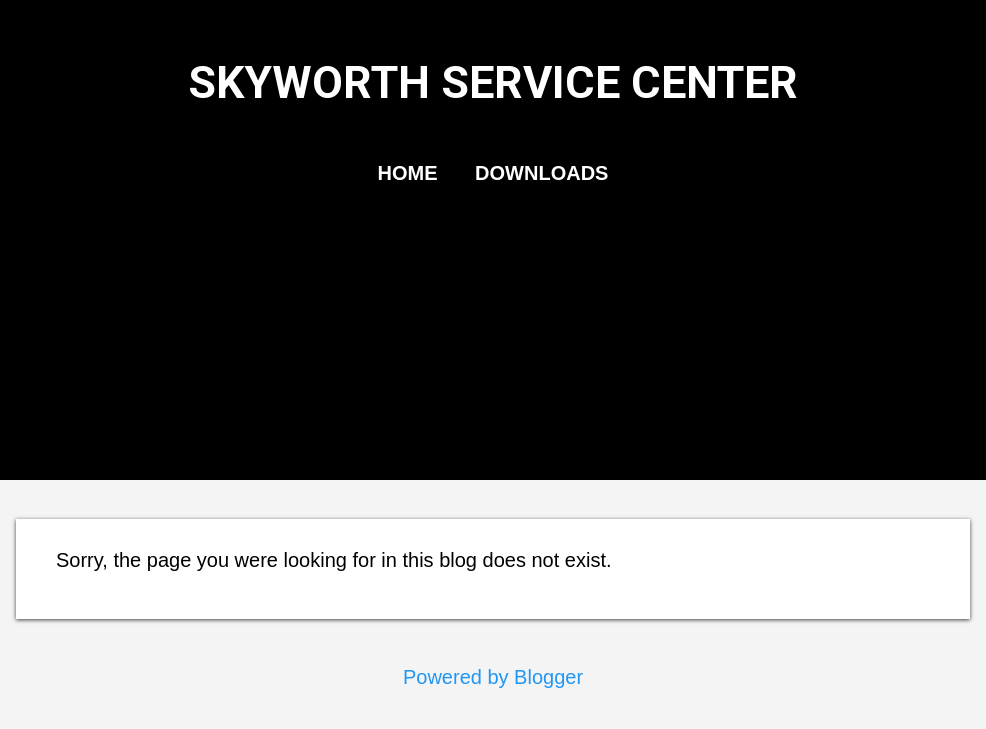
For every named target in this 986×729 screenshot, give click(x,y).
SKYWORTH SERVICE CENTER (493, 82)
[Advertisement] (493, 353)
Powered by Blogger (493, 677)
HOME (408, 173)
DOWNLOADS (541, 173)
